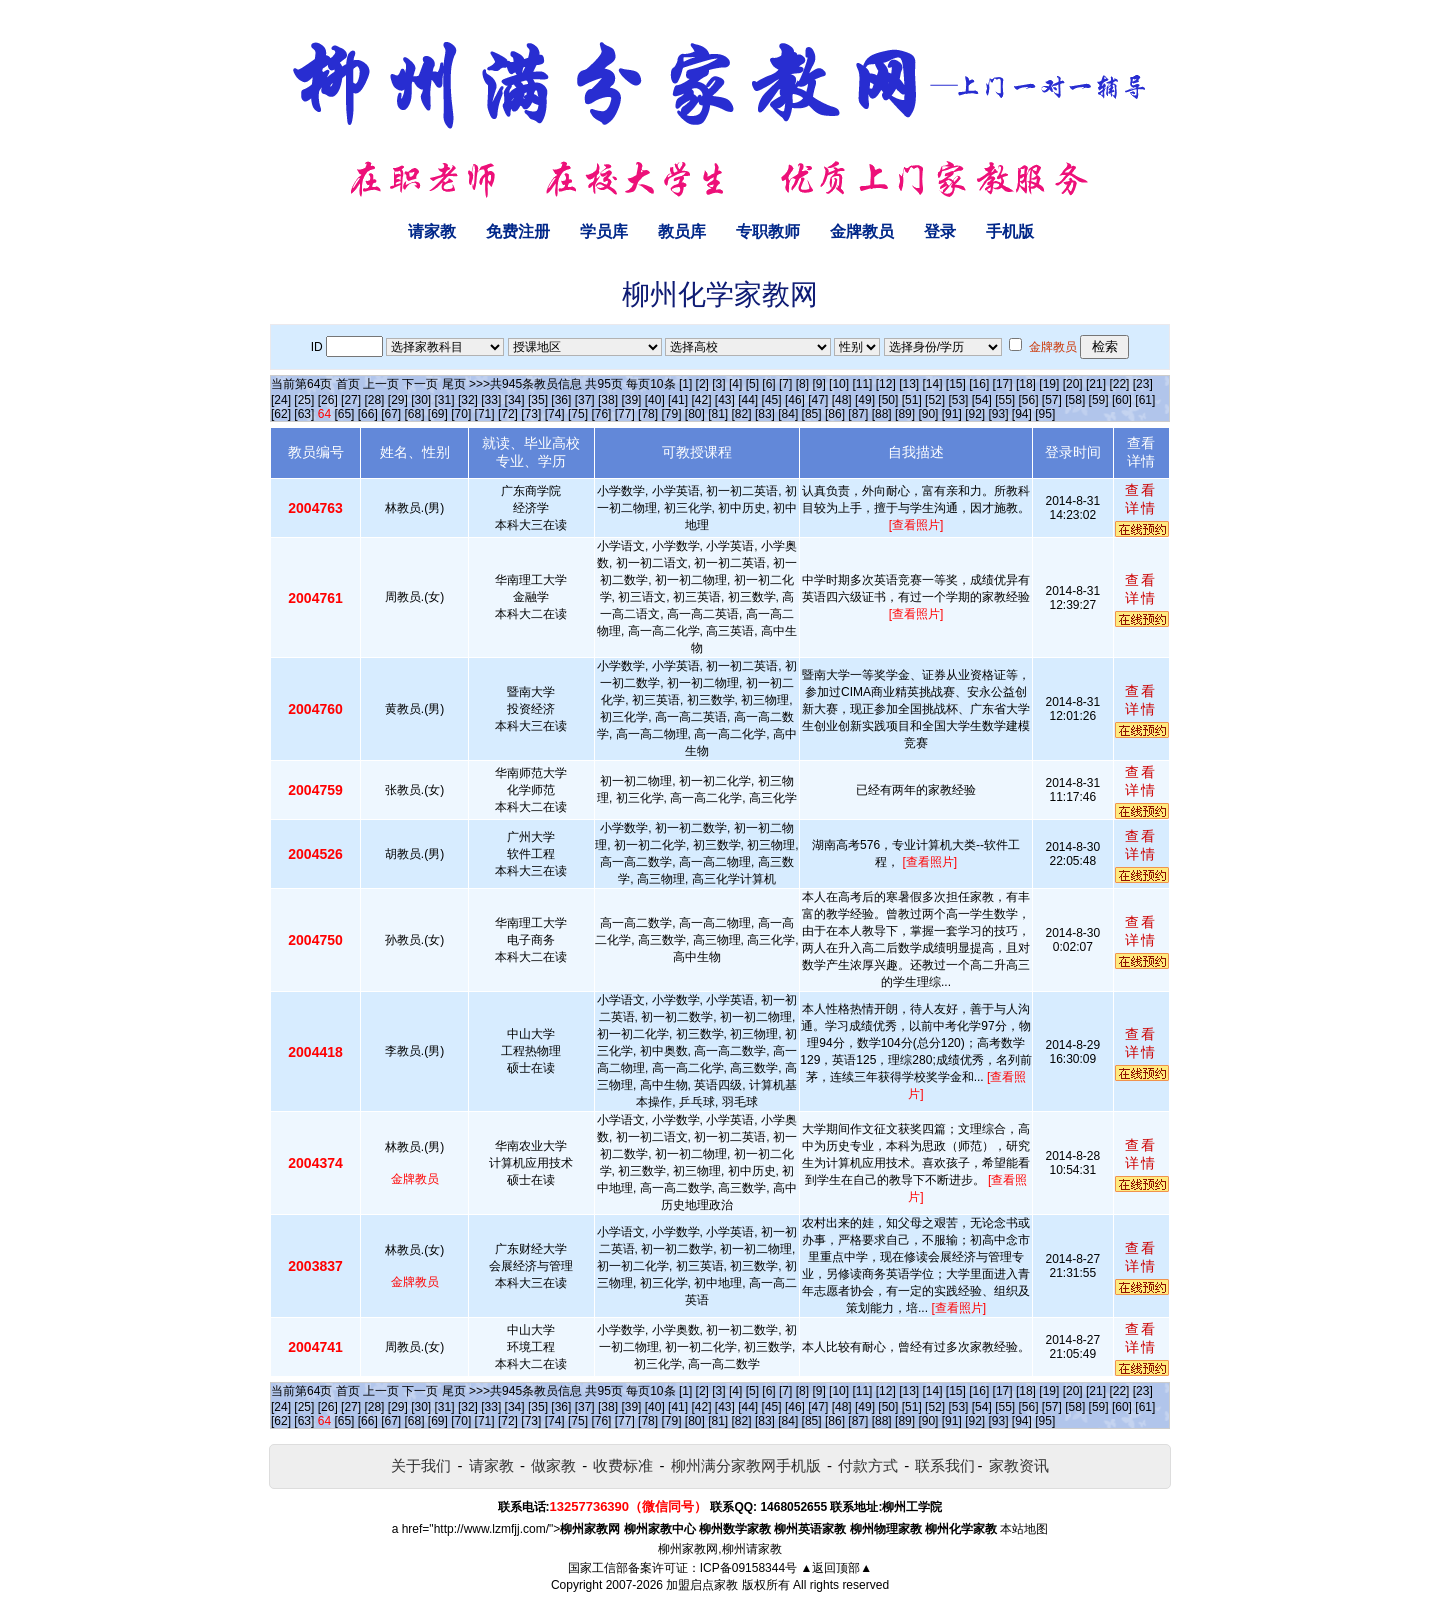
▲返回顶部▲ (836, 1568)
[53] (958, 400)
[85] (812, 414)
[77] (625, 414)
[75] (578, 414)
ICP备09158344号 (748, 1568)
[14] (933, 384)
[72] (508, 414)
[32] (468, 400)
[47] (818, 400)
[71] (485, 414)
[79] (671, 414)
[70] (461, 414)
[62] (281, 414)
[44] (748, 400)
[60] (1122, 400)
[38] (608, 400)
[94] (1022, 414)
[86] (835, 414)
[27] (351, 400)
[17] (1003, 384)
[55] (1005, 400)
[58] (1075, 400)
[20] (1073, 384)
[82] (742, 414)
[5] (752, 384)
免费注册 (518, 231)
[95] (1045, 414)
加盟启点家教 (702, 1585)
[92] (975, 414)
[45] (772, 400)
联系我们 (945, 1465)
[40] (655, 400)
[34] (515, 400)
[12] (886, 384)
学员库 (604, 231)
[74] (555, 414)
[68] (415, 414)
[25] (304, 400)
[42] (701, 400)
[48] (842, 400)
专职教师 (768, 231)
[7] (785, 384)
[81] (718, 414)
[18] (1026, 384)
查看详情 (1141, 499)
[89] (905, 414)
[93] (998, 414)
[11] (862, 384)
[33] (491, 400)
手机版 (1010, 231)
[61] (1145, 400)
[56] (1029, 400)
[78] (648, 414)
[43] (725, 400)
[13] (909, 384)
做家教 (553, 1465)
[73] (531, 414)
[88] (882, 414)
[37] (585, 400)
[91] (952, 414)
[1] (685, 384)
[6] (768, 384)
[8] (802, 384)
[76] (601, 414)
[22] (1119, 384)
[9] (818, 384)
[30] (421, 400)
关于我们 (421, 1465)
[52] (935, 400)
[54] (982, 400)
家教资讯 (1019, 1465)
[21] (1096, 384)
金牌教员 (862, 231)
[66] (368, 414)
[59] (1099, 400)
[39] (631, 400)
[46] (795, 400)
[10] (839, 384)
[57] (1052, 400)
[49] (865, 400)
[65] (344, 414)
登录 (940, 231)
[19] (1049, 384)
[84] (788, 414)
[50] (888, 400)
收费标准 (623, 1465)
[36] (561, 400)
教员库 (682, 231)
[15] (956, 384)
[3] (718, 384)
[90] (928, 414)
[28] (374, 400)
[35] (538, 400)
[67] (391, 414)
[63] (304, 414)
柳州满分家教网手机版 (746, 1465)
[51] (912, 400)
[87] (858, 414)
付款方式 (868, 1465)
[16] (979, 384)
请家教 (432, 231)
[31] (445, 400)
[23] (1143, 384)
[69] (438, 414)
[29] (398, 400)
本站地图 (1024, 1529)
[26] (328, 400)
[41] (678, 400)
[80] (695, 414)
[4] (735, 384)
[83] (765, 414)
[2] (702, 384)
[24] (281, 400)
